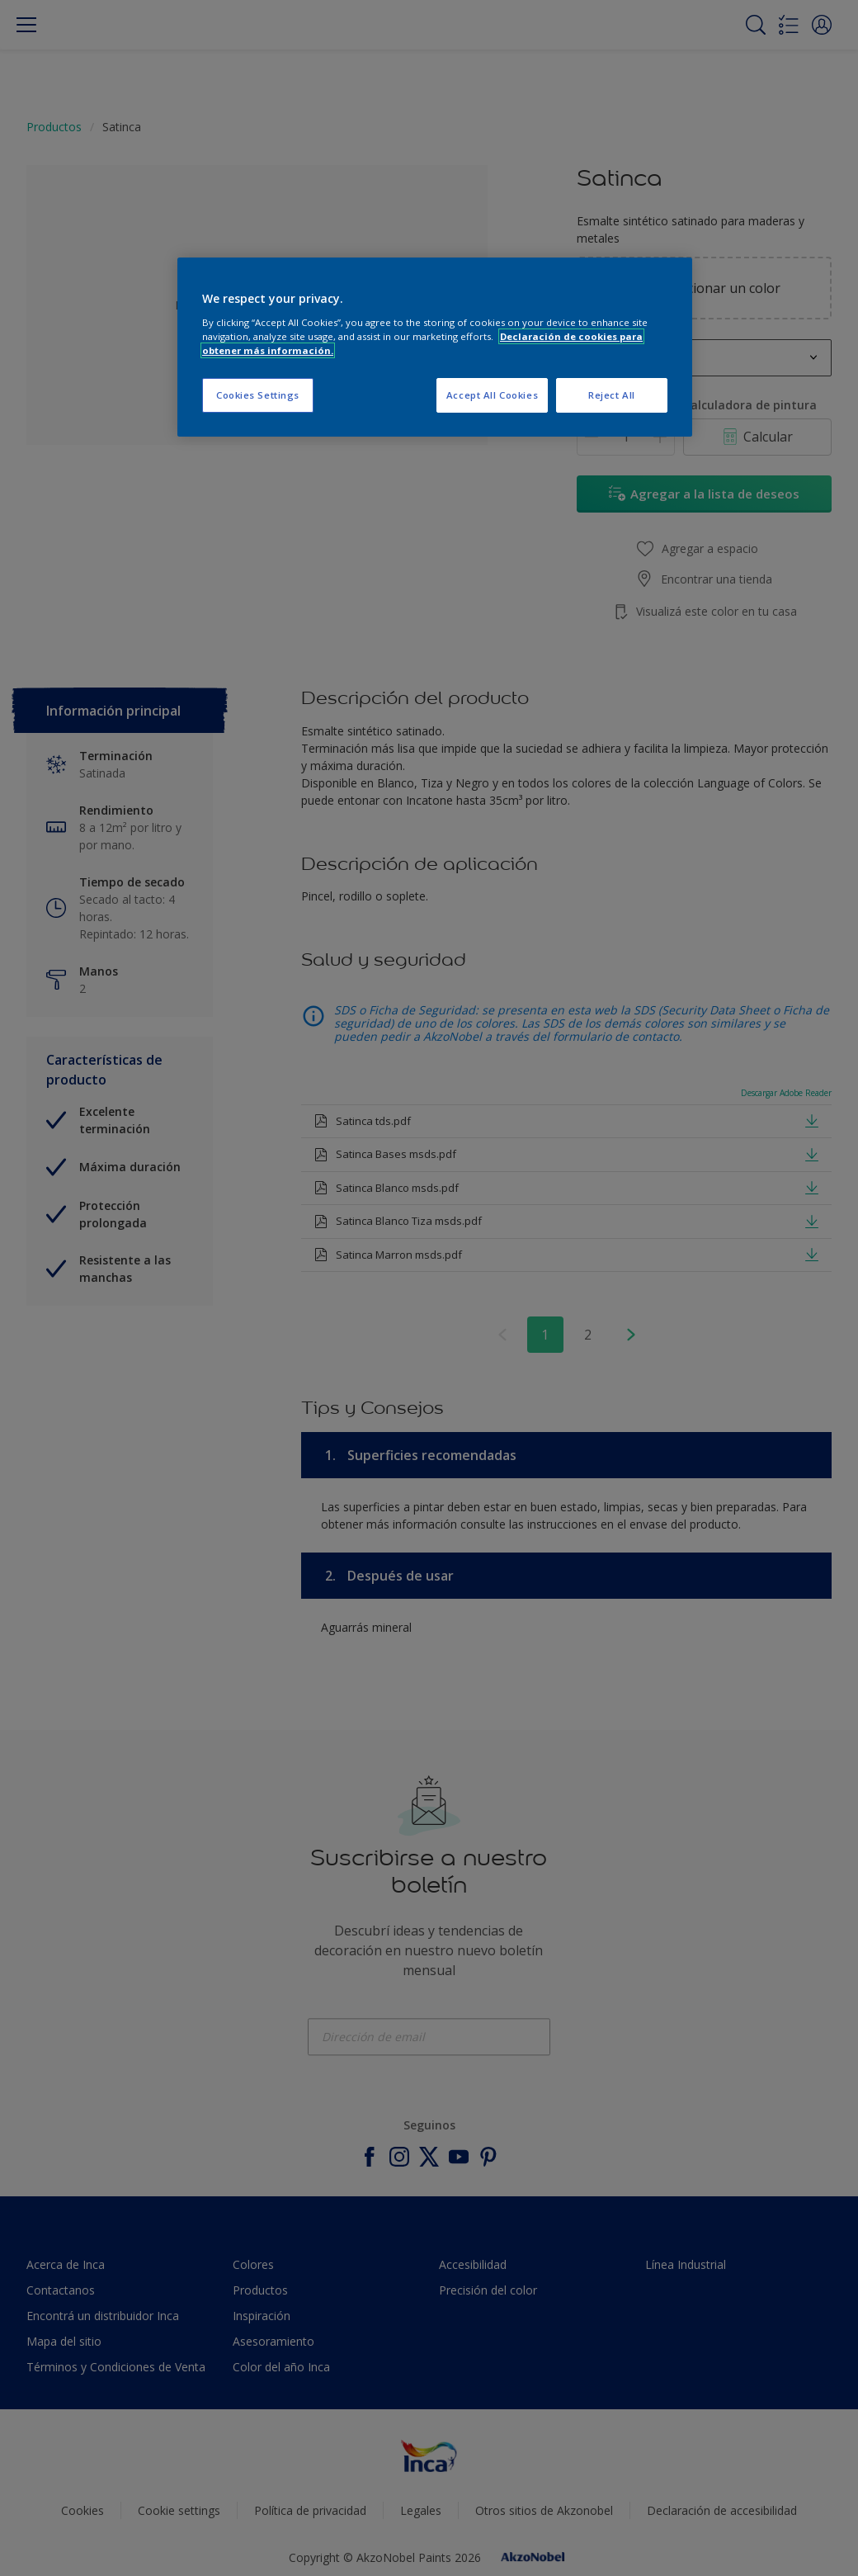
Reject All (611, 395)
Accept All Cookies (492, 395)
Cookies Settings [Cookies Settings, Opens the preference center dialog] (257, 395)
